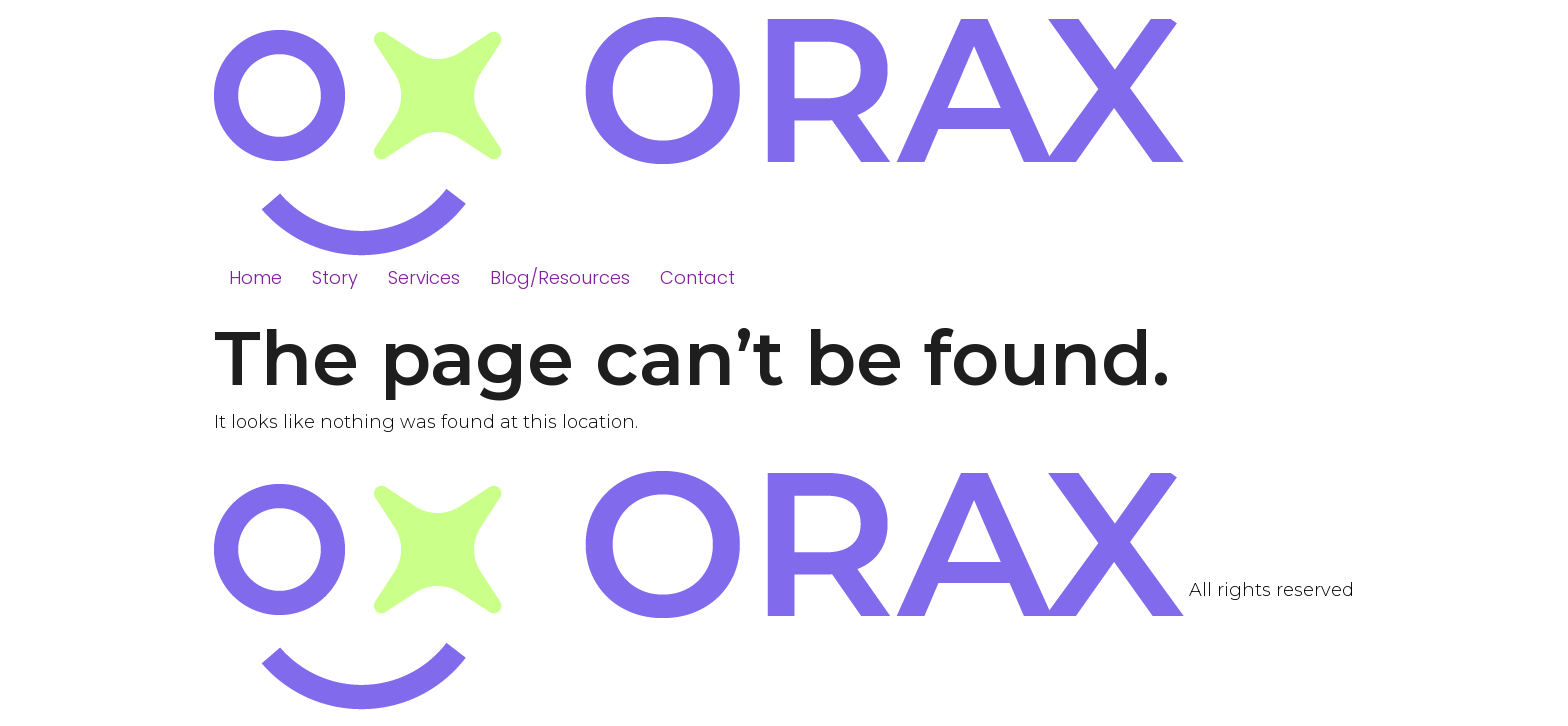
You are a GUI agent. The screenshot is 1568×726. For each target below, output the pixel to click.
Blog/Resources (560, 277)
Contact (697, 277)
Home (255, 277)
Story (335, 277)
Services (424, 277)
